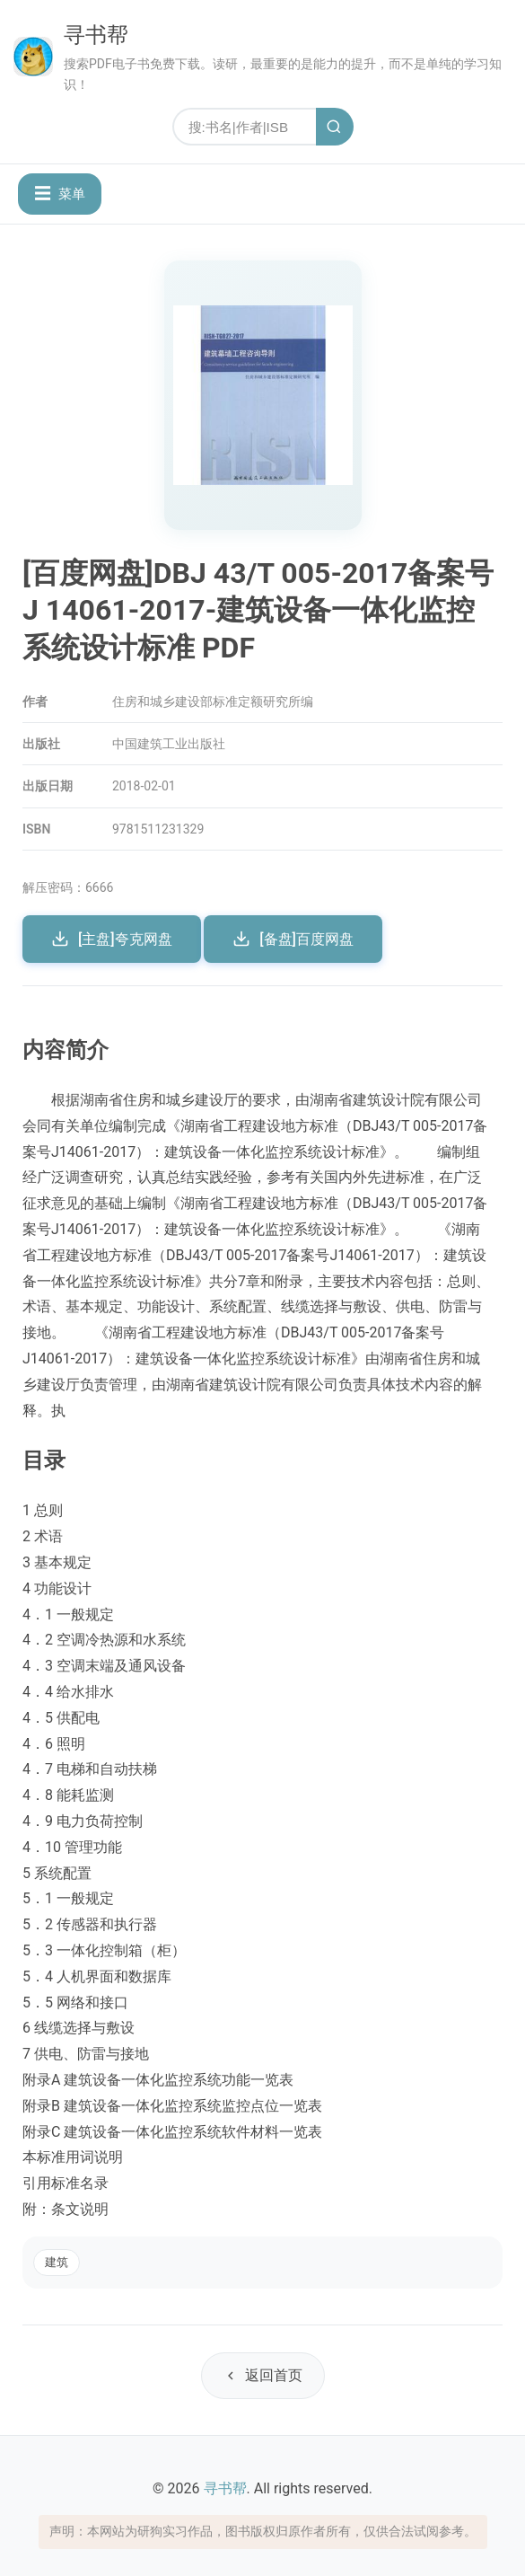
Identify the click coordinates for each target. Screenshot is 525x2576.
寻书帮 (96, 35)
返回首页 (262, 2375)
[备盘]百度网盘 (293, 939)
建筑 (56, 2262)
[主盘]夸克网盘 (111, 939)
